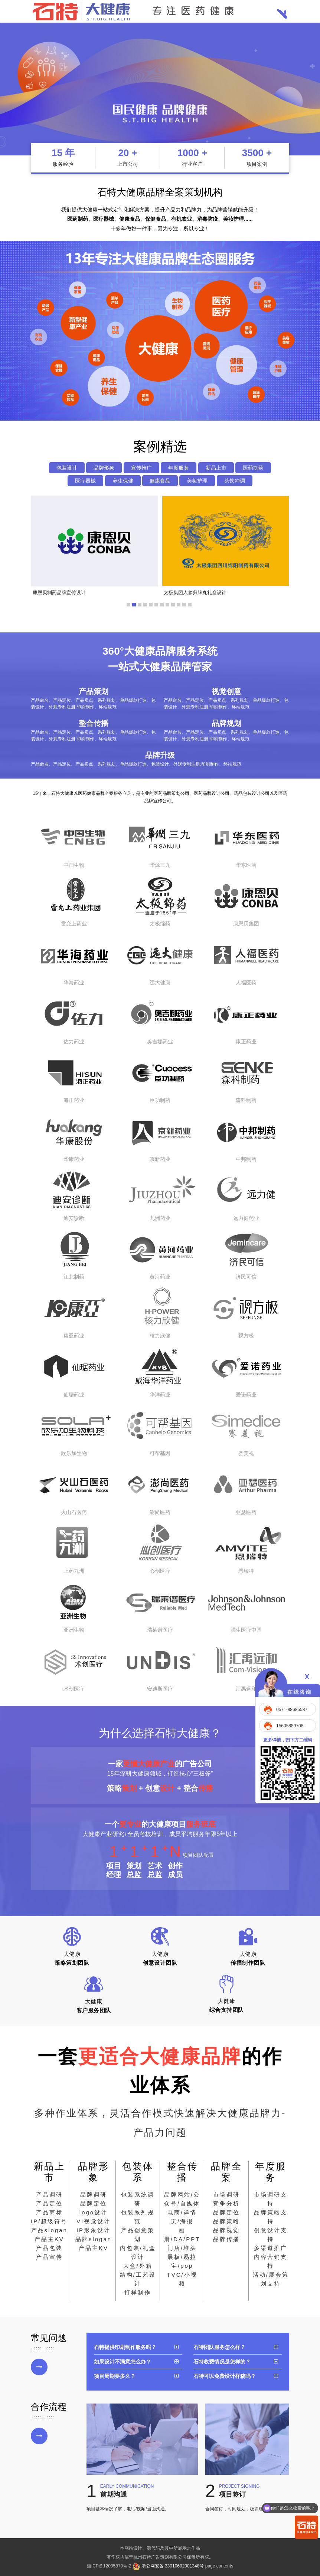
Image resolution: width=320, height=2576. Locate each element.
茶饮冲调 (234, 481)
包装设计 (66, 468)
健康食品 (160, 481)
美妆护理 (197, 481)
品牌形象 (104, 468)
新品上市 (216, 468)
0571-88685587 (291, 1709)
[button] (128, 604)
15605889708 (289, 1725)
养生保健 (122, 481)
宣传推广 (141, 468)
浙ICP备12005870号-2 (109, 2566)
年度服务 (178, 468)
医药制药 (253, 468)
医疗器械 (85, 481)
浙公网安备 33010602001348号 (168, 2566)
